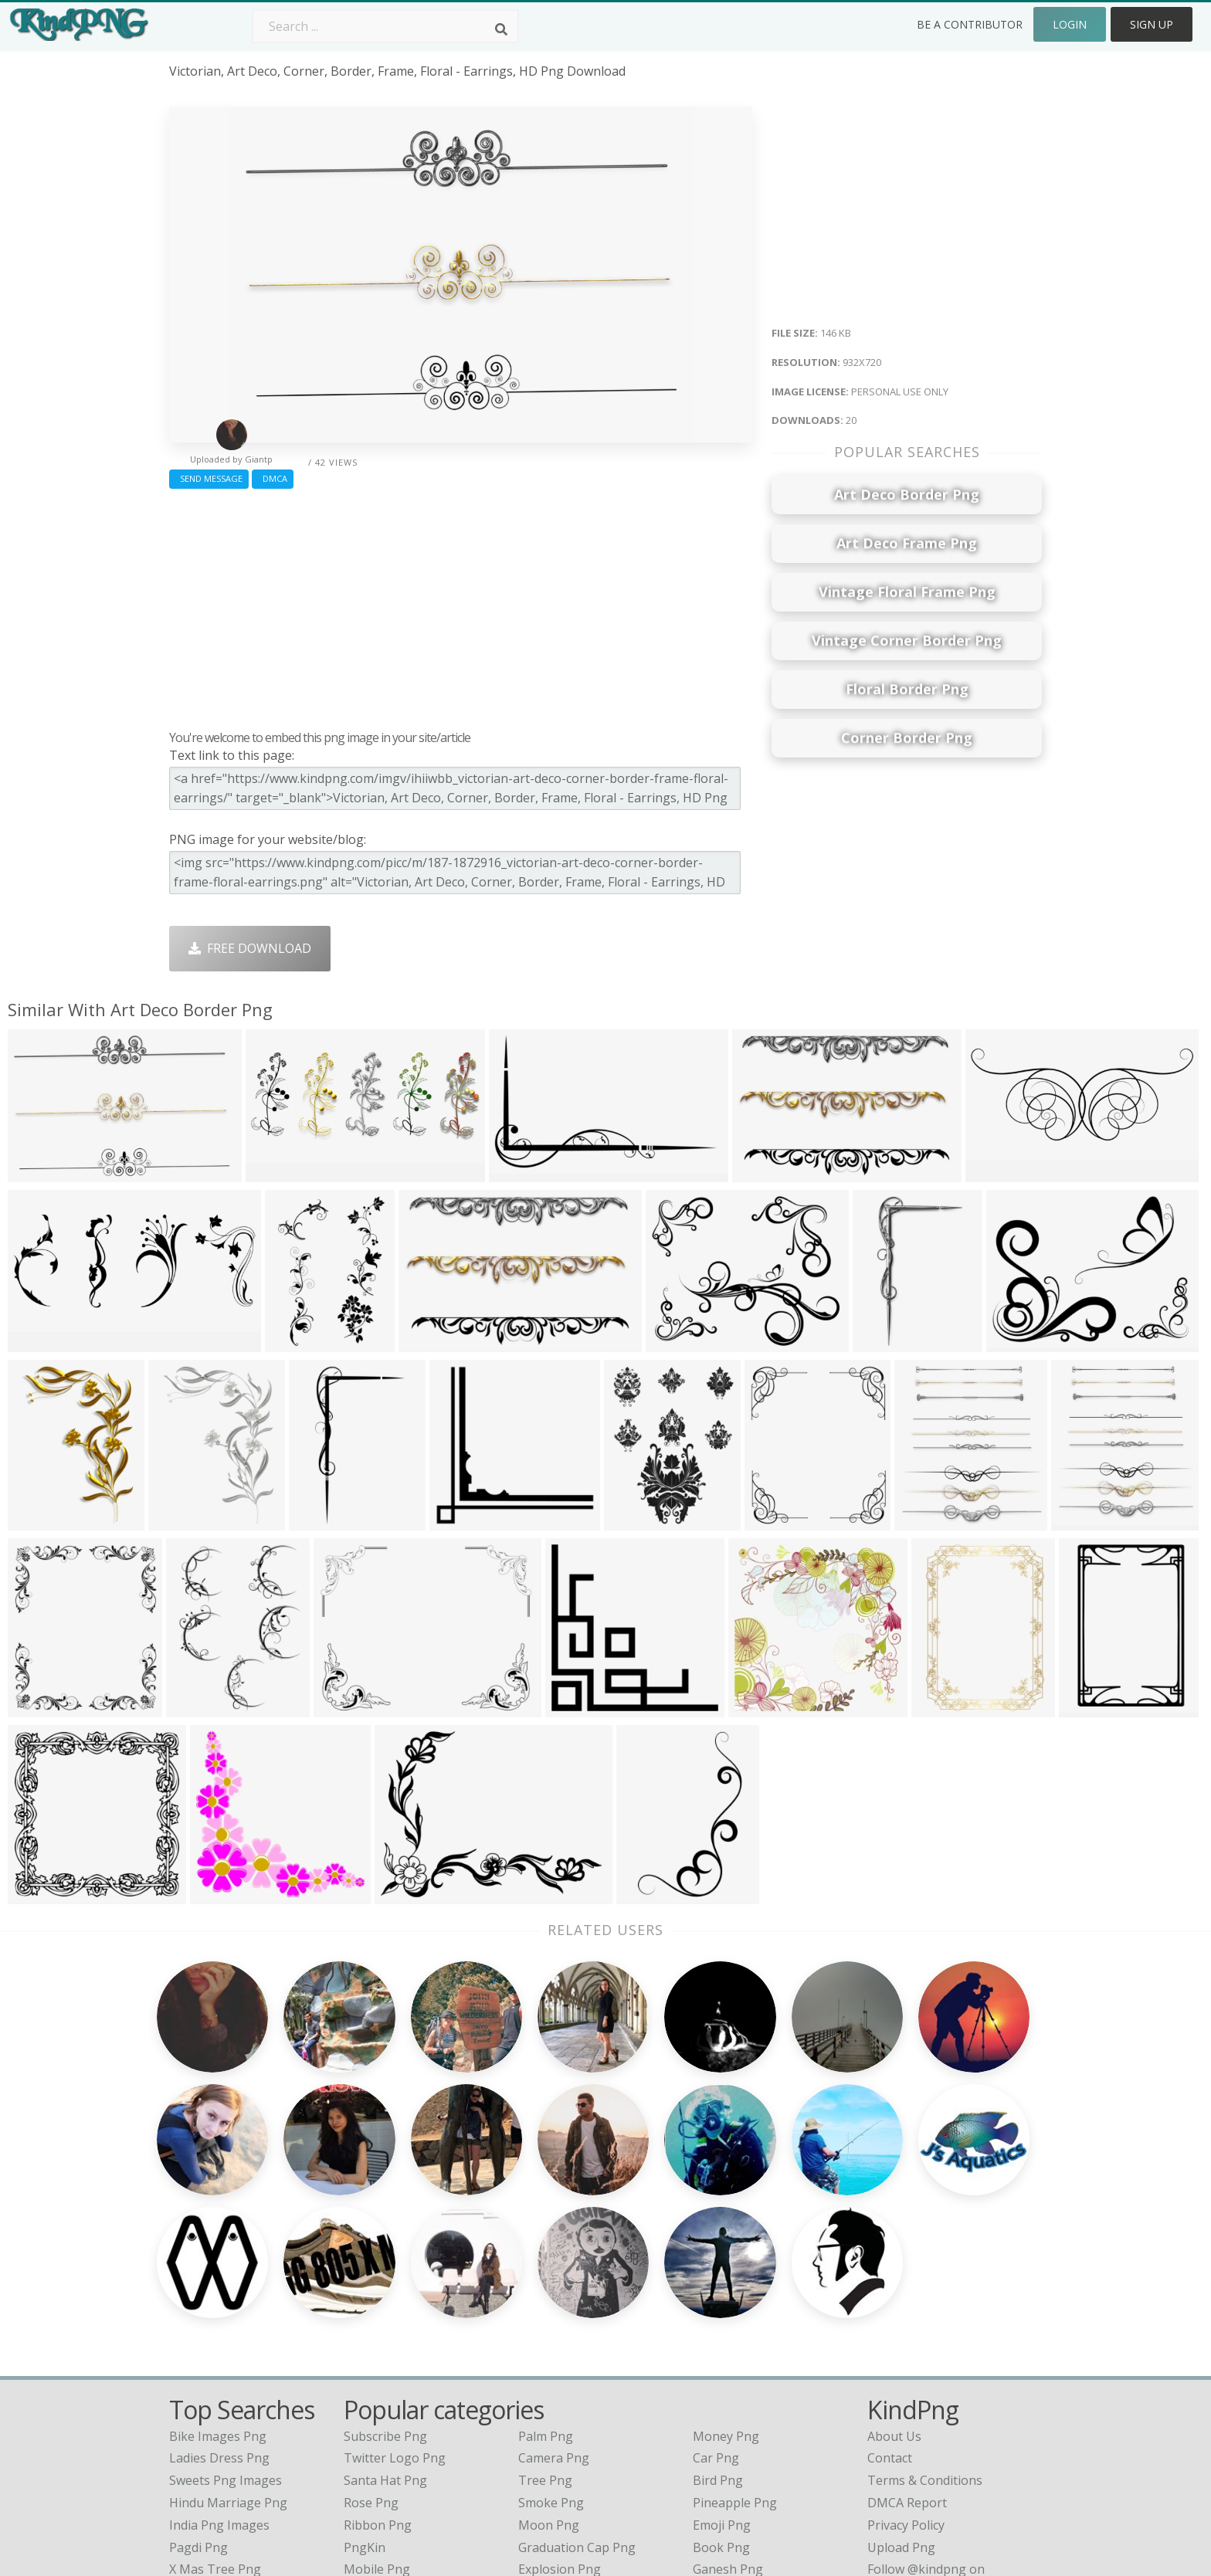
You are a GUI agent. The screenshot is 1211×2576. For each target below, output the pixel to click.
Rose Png (371, 2310)
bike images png (217, 2243)
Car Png (716, 2265)
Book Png (721, 2355)
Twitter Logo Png (395, 2265)
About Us (894, 2243)
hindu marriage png (228, 2310)
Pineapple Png (735, 2310)
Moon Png (548, 2332)
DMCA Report (907, 2310)
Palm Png (545, 2243)
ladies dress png (219, 2265)
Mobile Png (377, 2376)
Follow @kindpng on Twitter (948, 2421)
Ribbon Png (378, 2332)
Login (1070, 24)
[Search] (501, 29)
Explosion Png (559, 2376)
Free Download (249, 948)
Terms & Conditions (924, 2287)
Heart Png (373, 2399)
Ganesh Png (728, 2376)
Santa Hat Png (385, 2287)
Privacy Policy (906, 2332)
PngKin (364, 2355)
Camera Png (553, 2265)
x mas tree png (215, 2376)
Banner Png (727, 2399)
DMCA (272, 478)
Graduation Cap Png (577, 2355)
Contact (889, 2265)
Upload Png (901, 2355)
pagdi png (198, 2355)
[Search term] (385, 26)
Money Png (726, 2243)
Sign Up (1151, 24)
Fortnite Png (554, 2399)
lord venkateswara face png (253, 2399)
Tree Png (545, 2287)
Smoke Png (551, 2310)
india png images (219, 2332)
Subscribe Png (385, 2243)
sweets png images (225, 2287)
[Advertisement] (460, 605)
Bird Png (718, 2287)
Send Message (209, 478)
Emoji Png (722, 2332)
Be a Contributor (970, 24)
